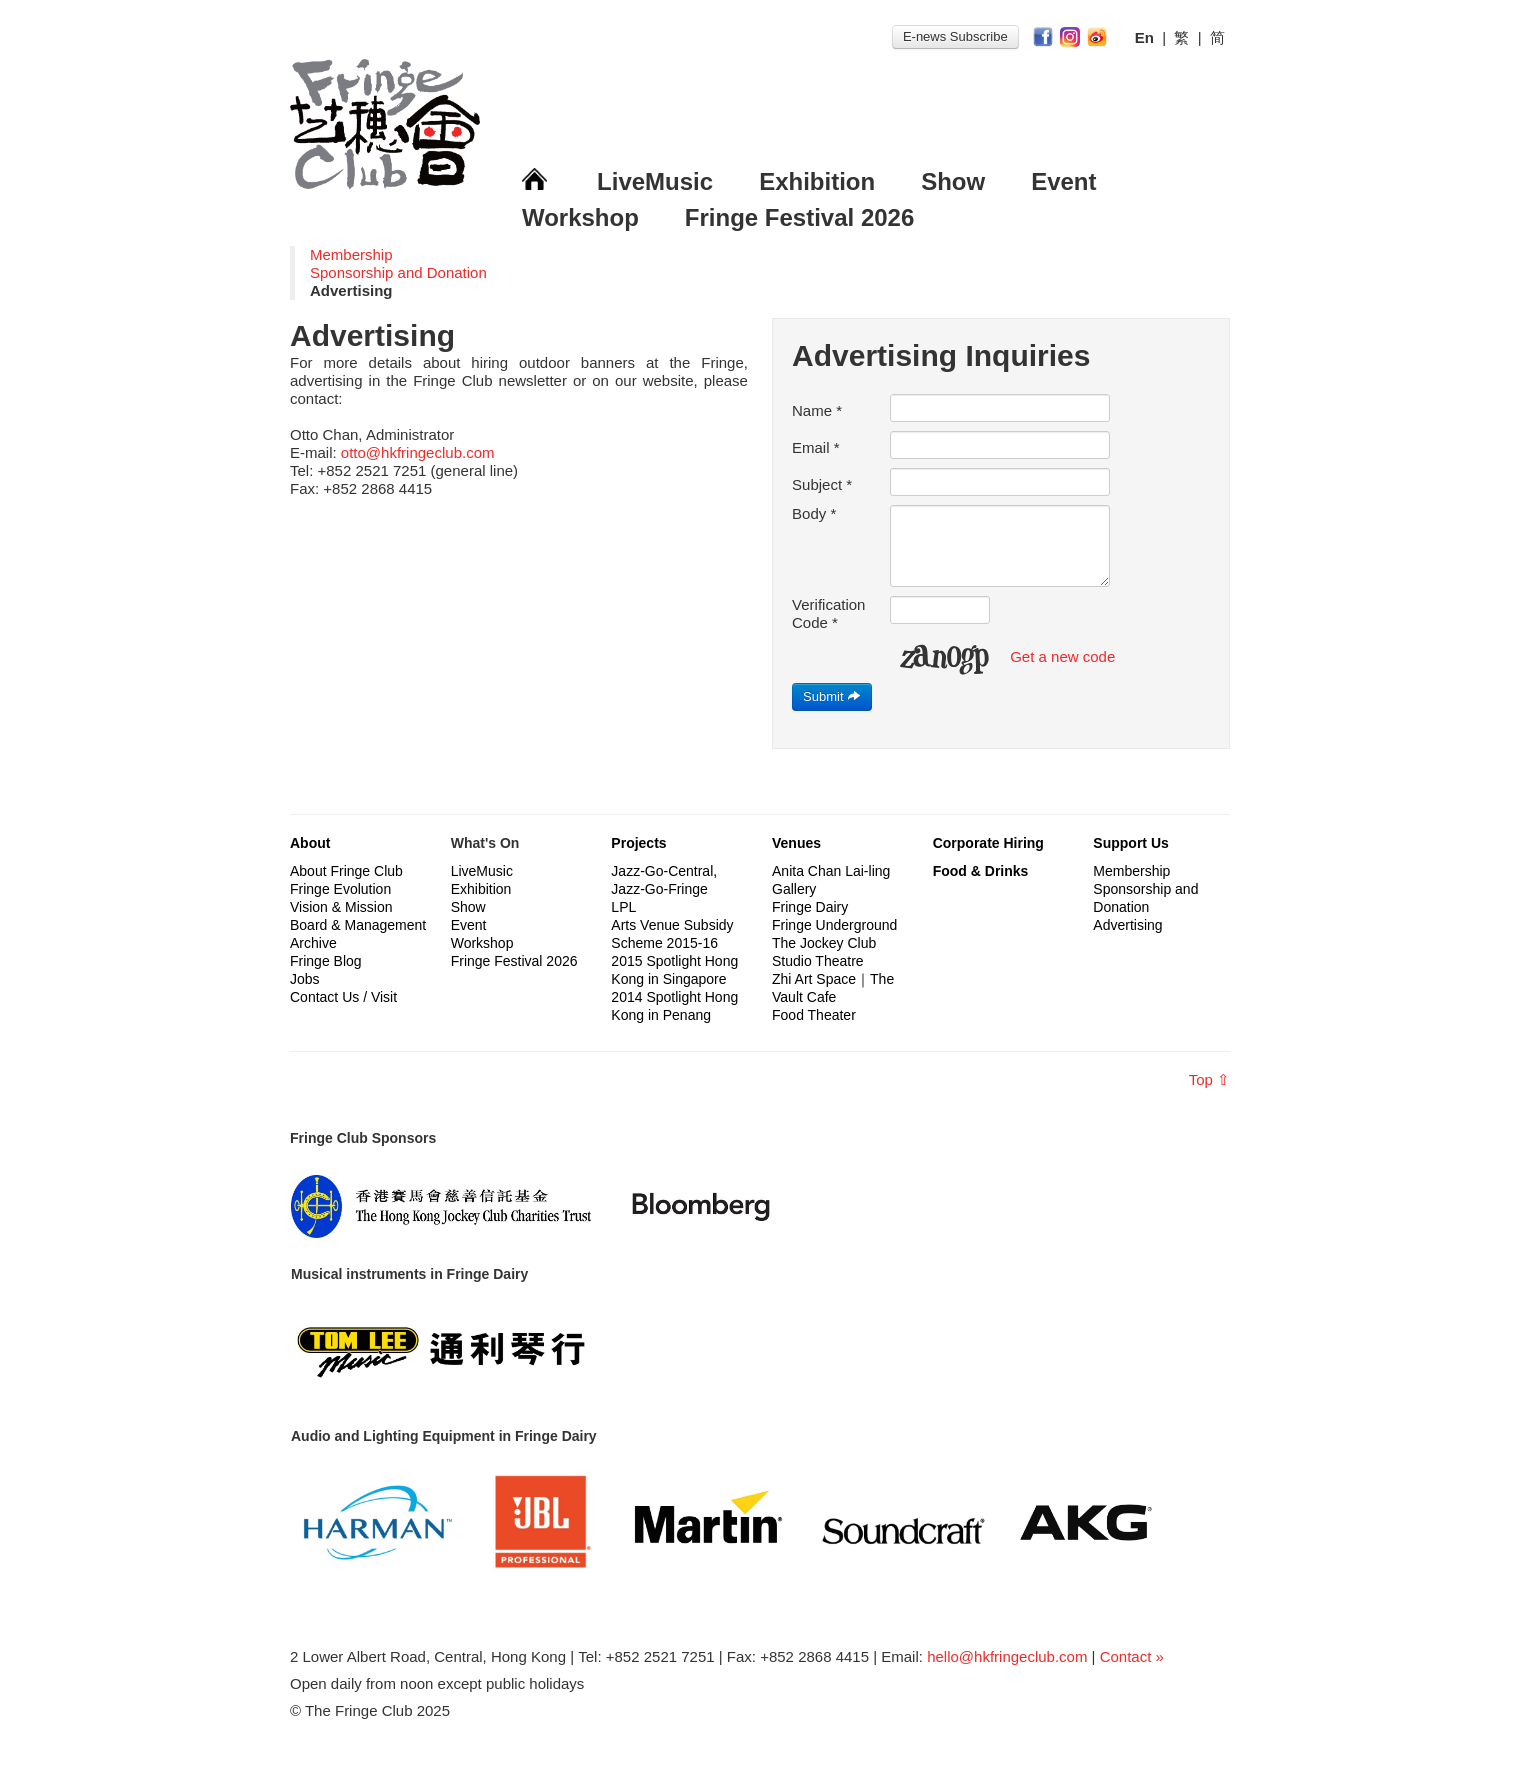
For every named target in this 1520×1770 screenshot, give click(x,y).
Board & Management (358, 925)
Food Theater (814, 1015)
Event (1063, 181)
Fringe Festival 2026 (799, 217)
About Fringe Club (346, 871)
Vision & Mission (341, 907)
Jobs (305, 979)
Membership (351, 254)
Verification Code (828, 613)
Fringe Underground (834, 925)
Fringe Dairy (810, 907)
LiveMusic (655, 181)
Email (816, 447)
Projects (638, 843)
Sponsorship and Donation (398, 272)
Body (814, 513)
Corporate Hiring (988, 843)
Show (953, 181)
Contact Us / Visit (343, 997)
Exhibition (817, 181)
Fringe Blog (326, 961)
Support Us (1130, 843)
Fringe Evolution (340, 889)
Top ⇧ (1209, 1079)
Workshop (580, 217)
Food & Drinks (981, 871)
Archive (313, 943)
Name (817, 410)
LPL (623, 907)
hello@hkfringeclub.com (1007, 1656)
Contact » (1132, 1656)
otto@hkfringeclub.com (418, 452)
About (310, 843)
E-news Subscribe (955, 36)
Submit (832, 696)
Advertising (1127, 925)
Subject (822, 484)
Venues (796, 843)
